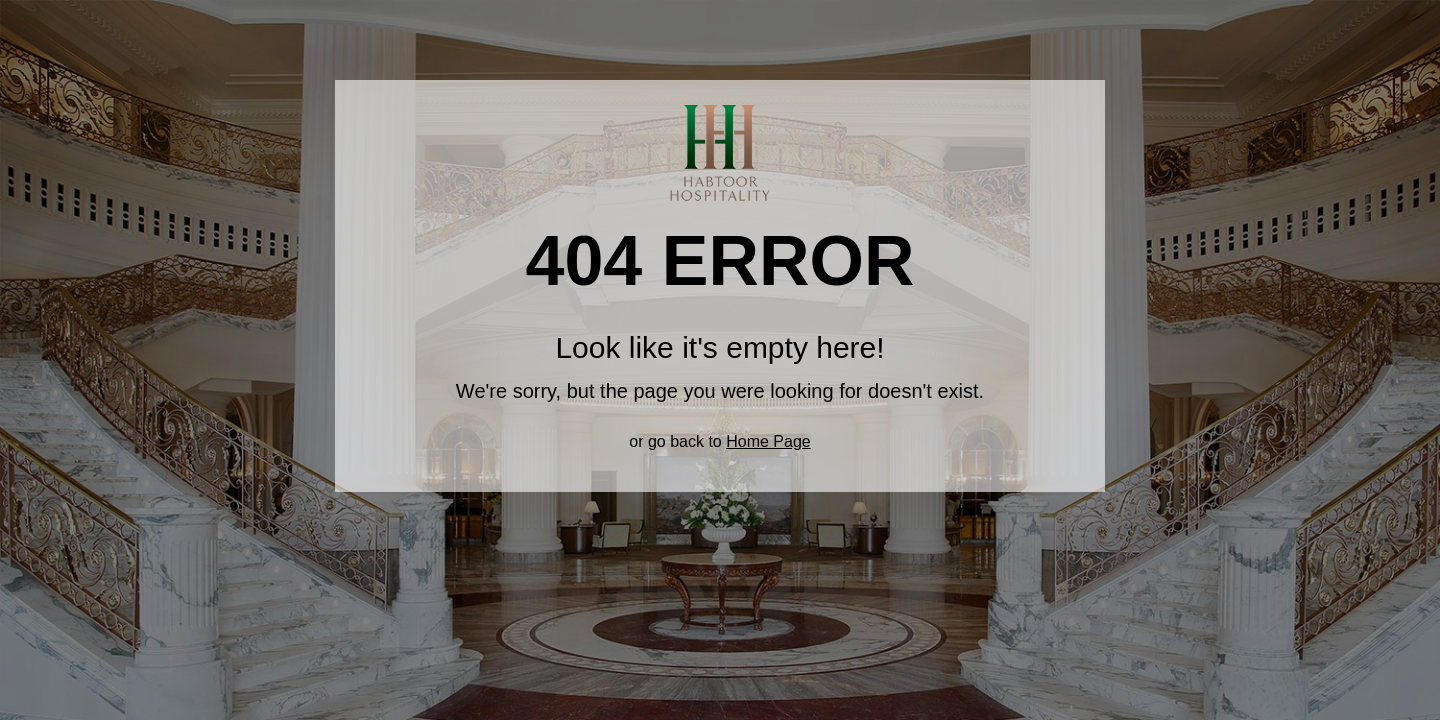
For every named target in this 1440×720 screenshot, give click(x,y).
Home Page (768, 441)
